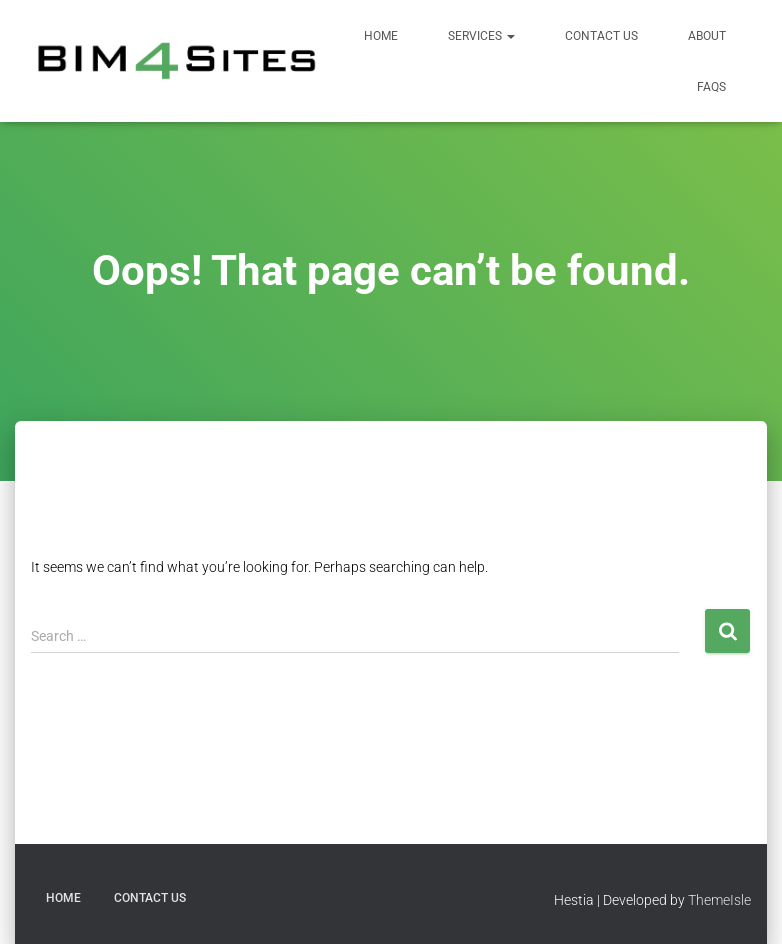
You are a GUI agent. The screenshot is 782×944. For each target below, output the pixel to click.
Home (381, 36)
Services (481, 36)
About (707, 36)
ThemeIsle (719, 900)
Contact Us (601, 36)
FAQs (711, 87)
